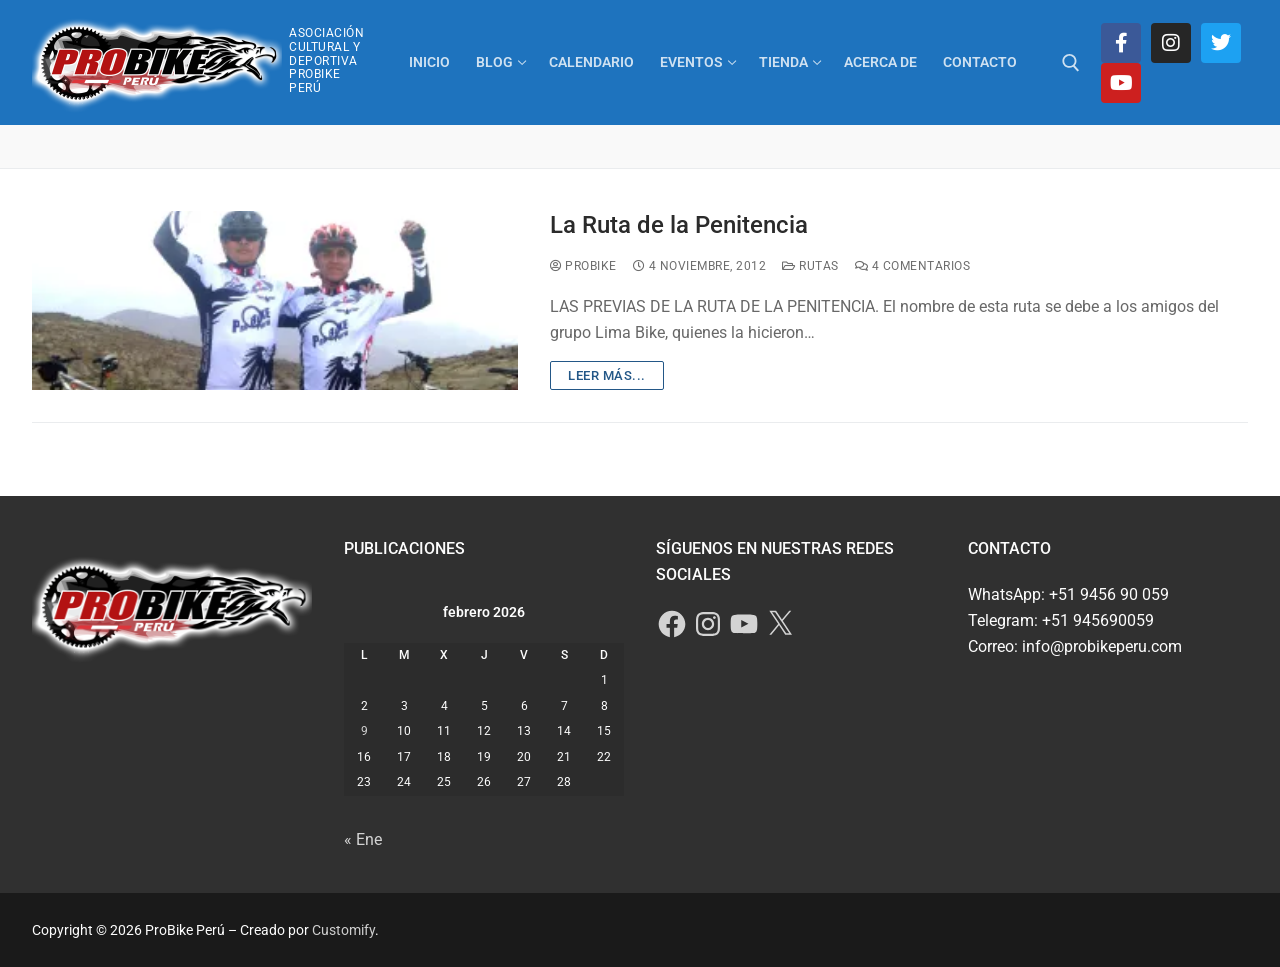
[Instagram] (1171, 43)
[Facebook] (1121, 43)
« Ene (363, 839)
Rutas (810, 266)
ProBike (583, 266)
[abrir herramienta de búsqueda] (1071, 63)
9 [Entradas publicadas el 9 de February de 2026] (364, 731)
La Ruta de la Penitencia (679, 225)
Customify (343, 930)
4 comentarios (913, 266)
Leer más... (607, 375)
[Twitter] (1221, 43)
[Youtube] (1121, 83)
